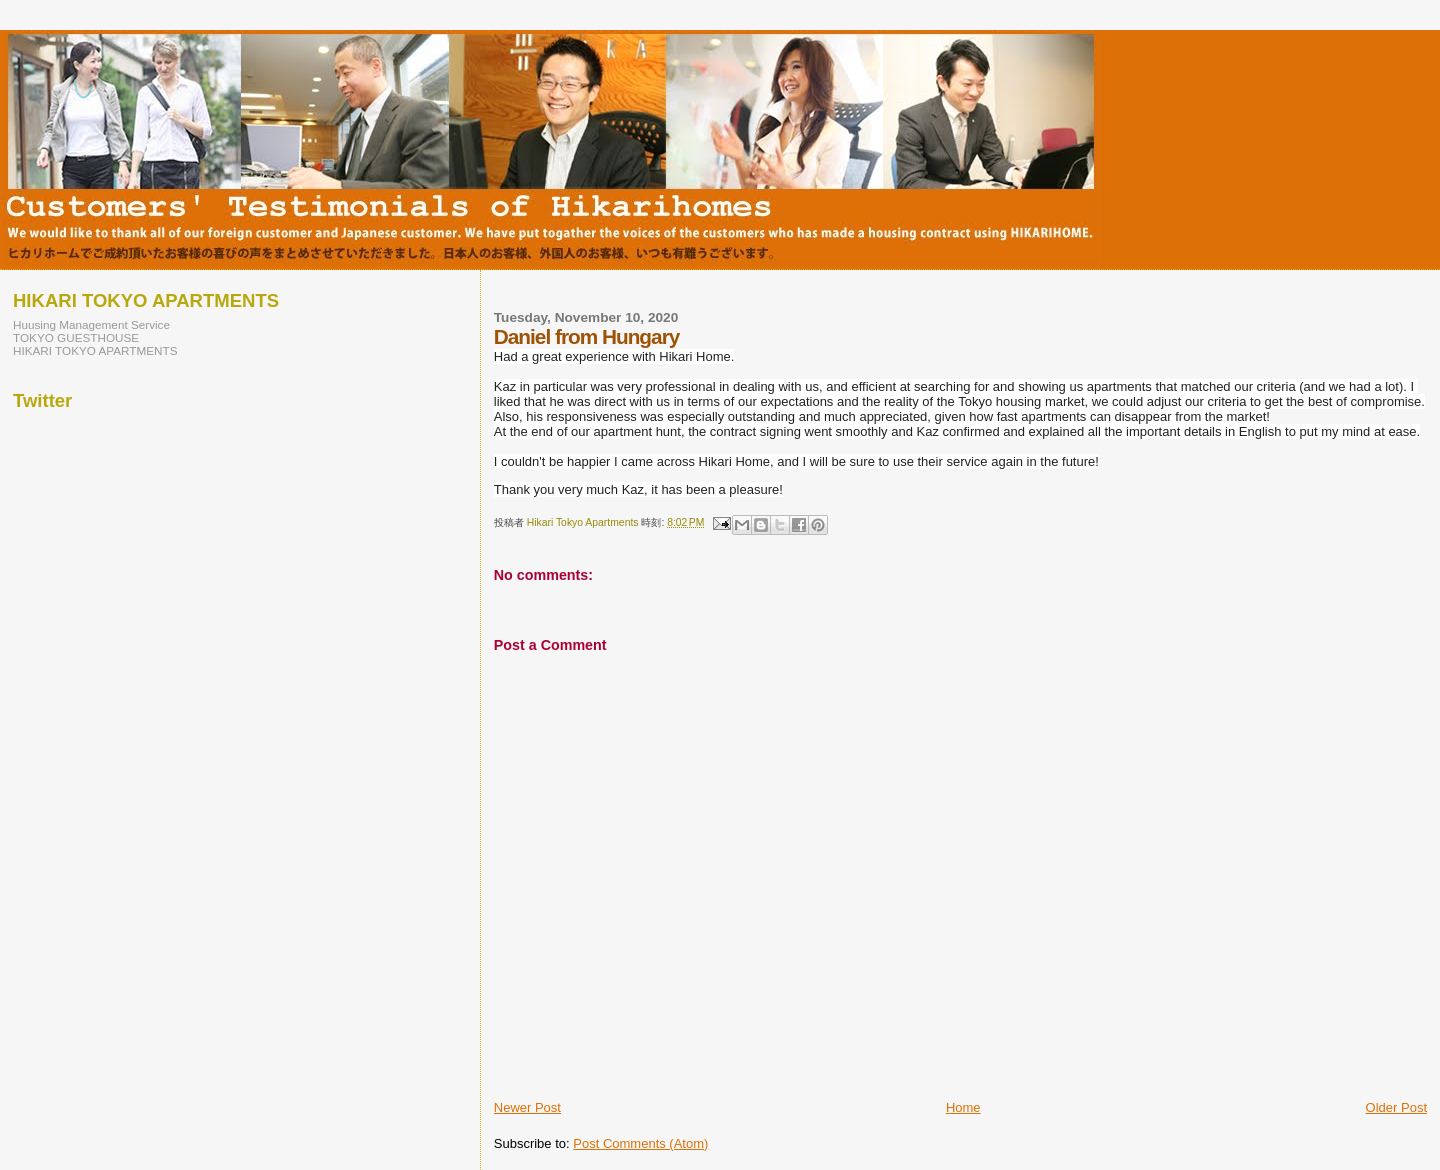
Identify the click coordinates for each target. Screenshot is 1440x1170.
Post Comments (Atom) (640, 1143)
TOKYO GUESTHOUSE (76, 337)
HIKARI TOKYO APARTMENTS (95, 350)
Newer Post (527, 1107)
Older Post (1396, 1107)
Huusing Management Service (91, 324)
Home (963, 1107)
